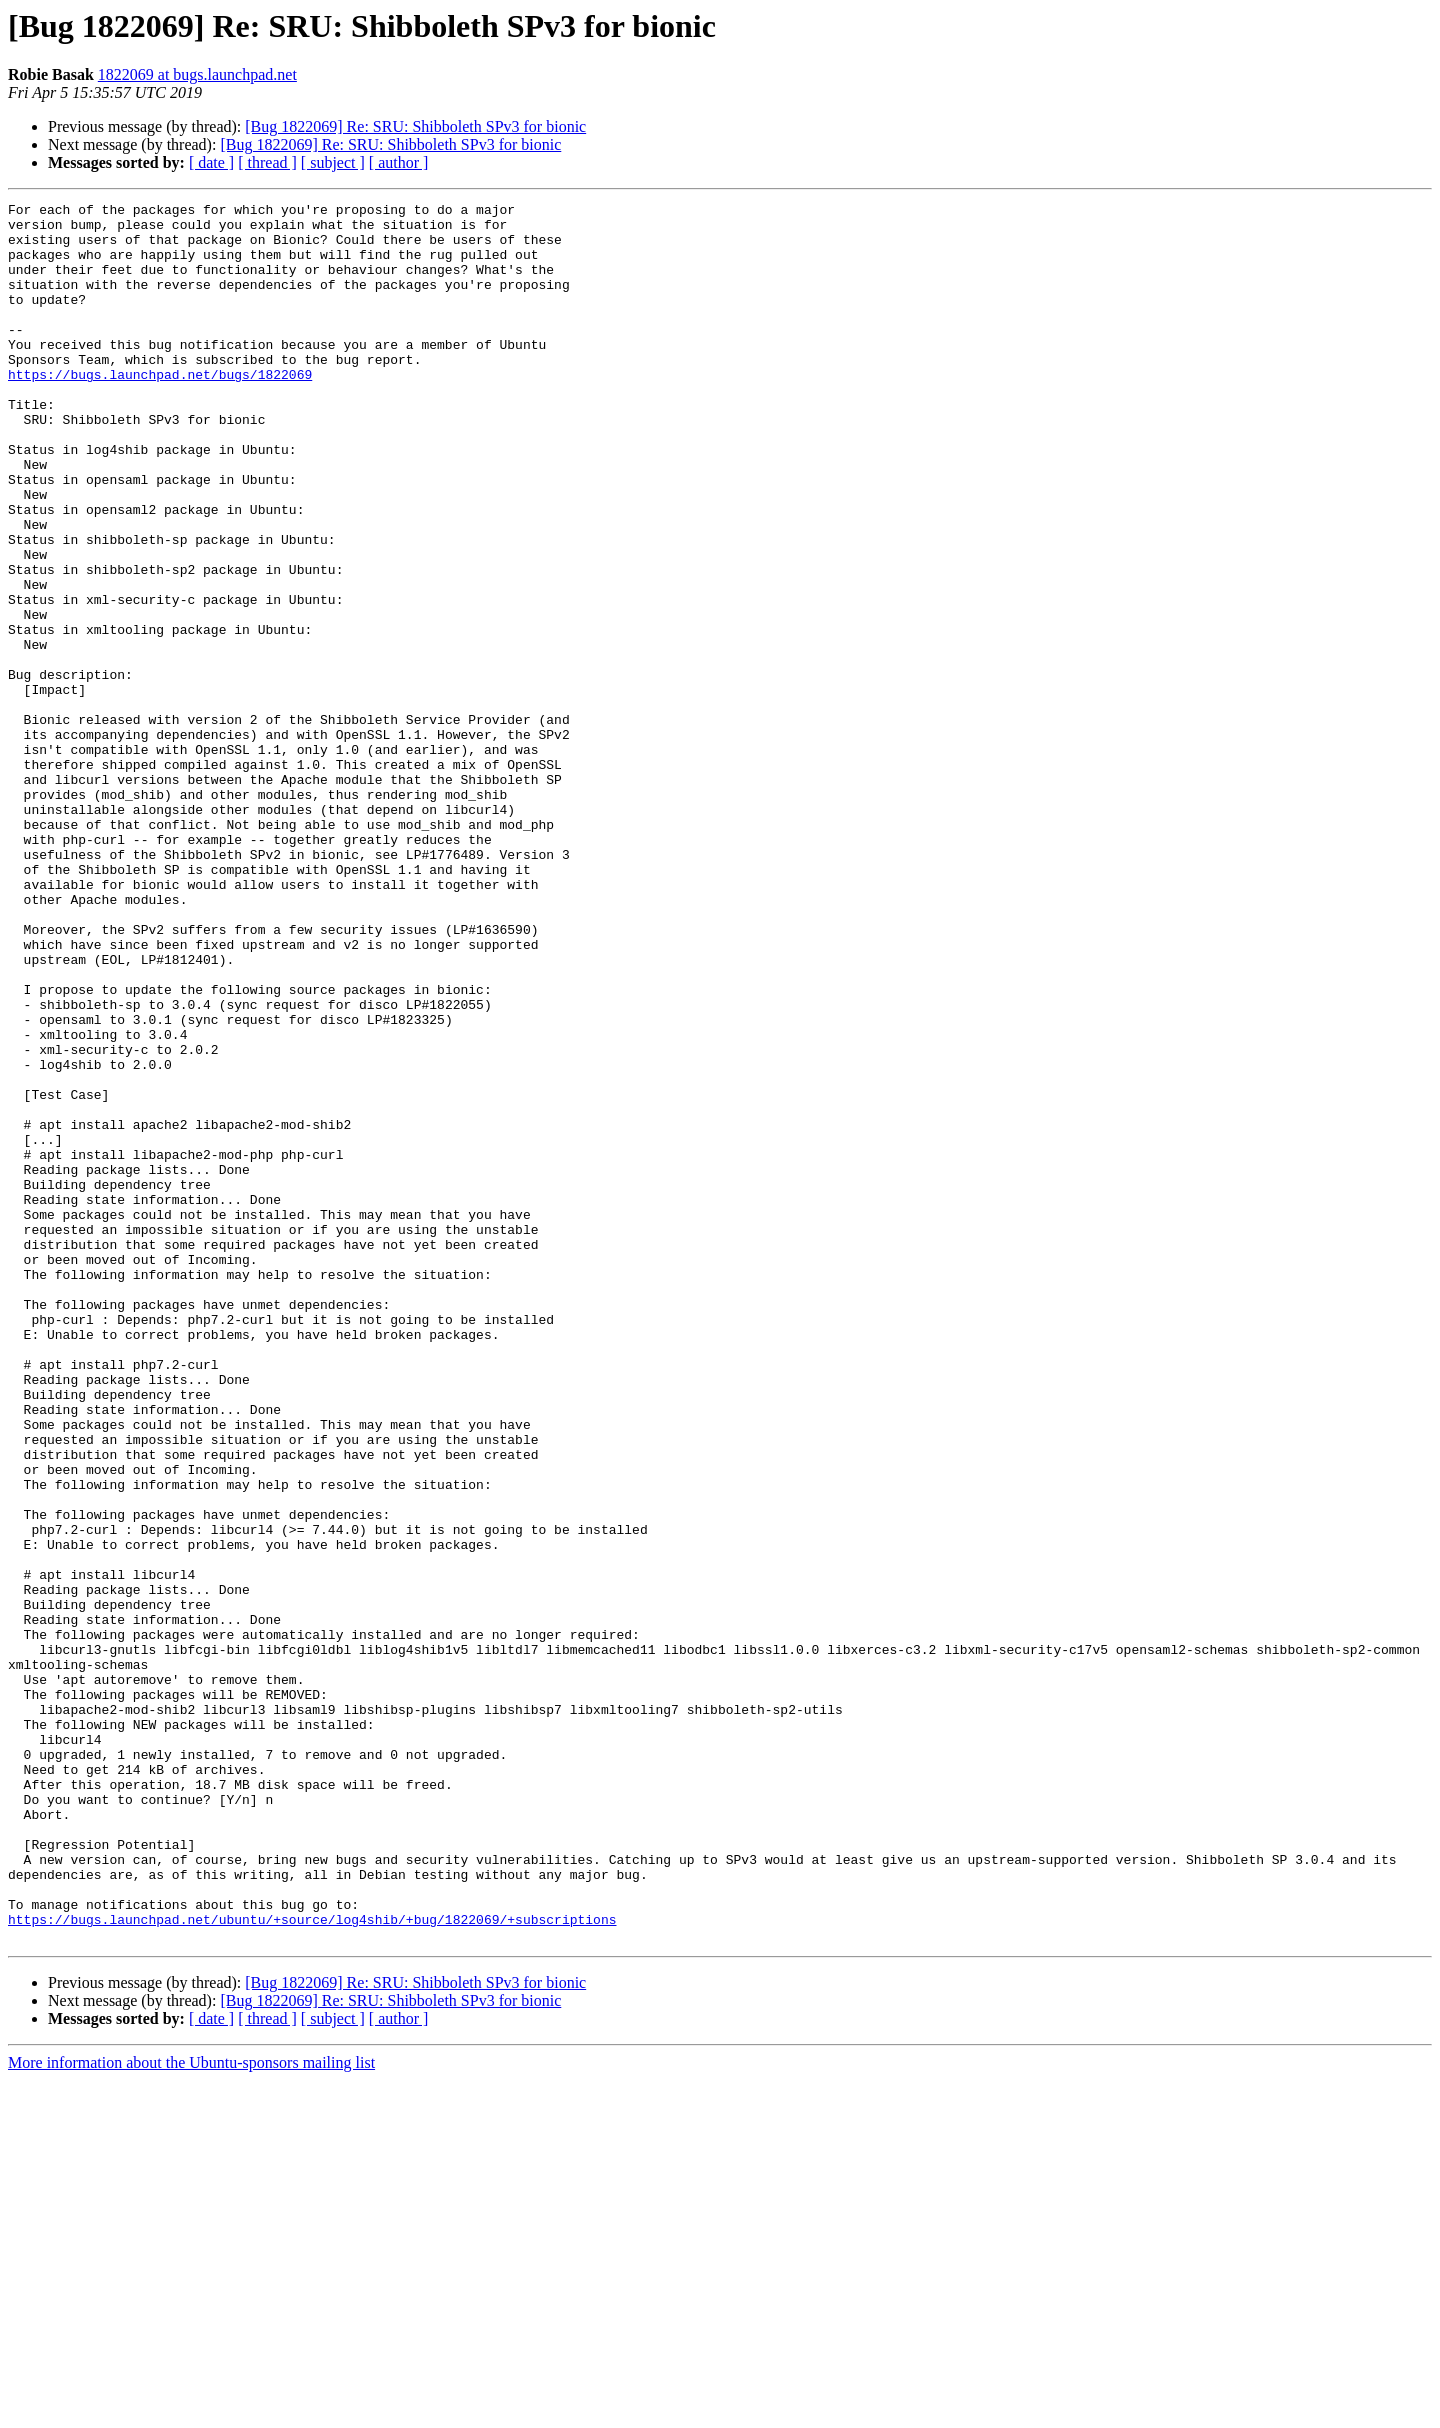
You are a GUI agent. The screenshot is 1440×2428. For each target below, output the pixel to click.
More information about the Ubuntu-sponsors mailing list (191, 2410)
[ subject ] (333, 162)
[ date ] (211, 162)
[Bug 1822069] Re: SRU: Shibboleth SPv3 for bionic (415, 126)
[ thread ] (267, 162)
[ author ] (399, 162)
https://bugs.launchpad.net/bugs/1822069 (160, 410)
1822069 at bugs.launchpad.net (197, 74)
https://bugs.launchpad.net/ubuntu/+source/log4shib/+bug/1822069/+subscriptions (312, 2264)
